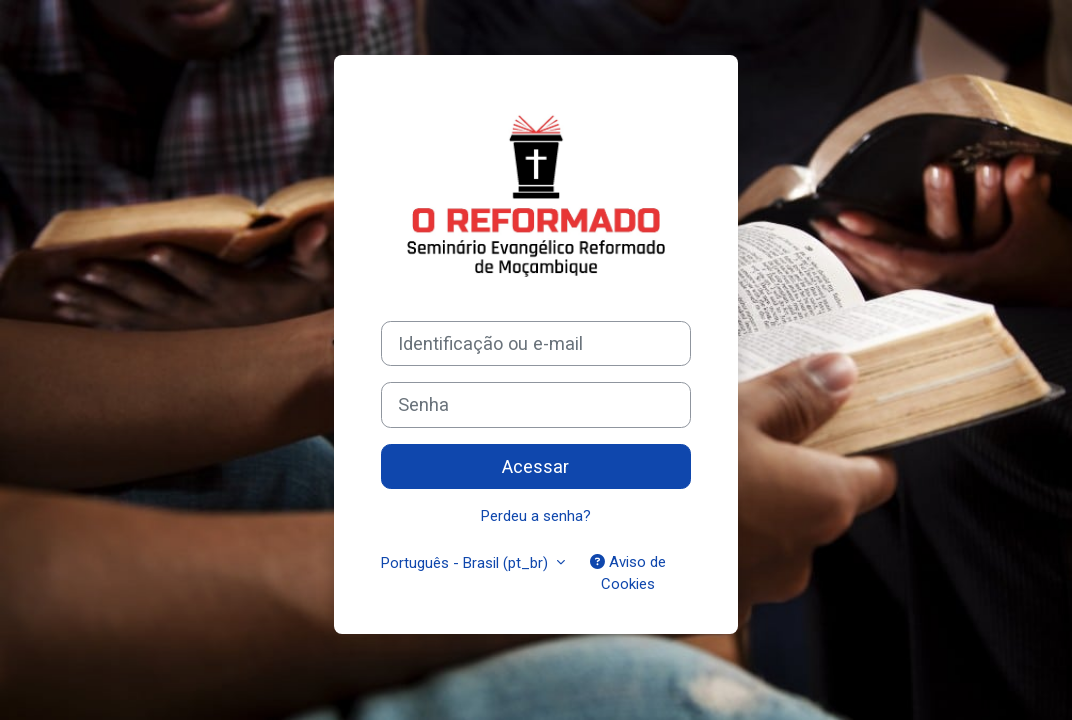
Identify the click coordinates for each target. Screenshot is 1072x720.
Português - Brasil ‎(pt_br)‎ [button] (466, 563)
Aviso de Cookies (628, 573)
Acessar (535, 466)
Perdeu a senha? (536, 516)
